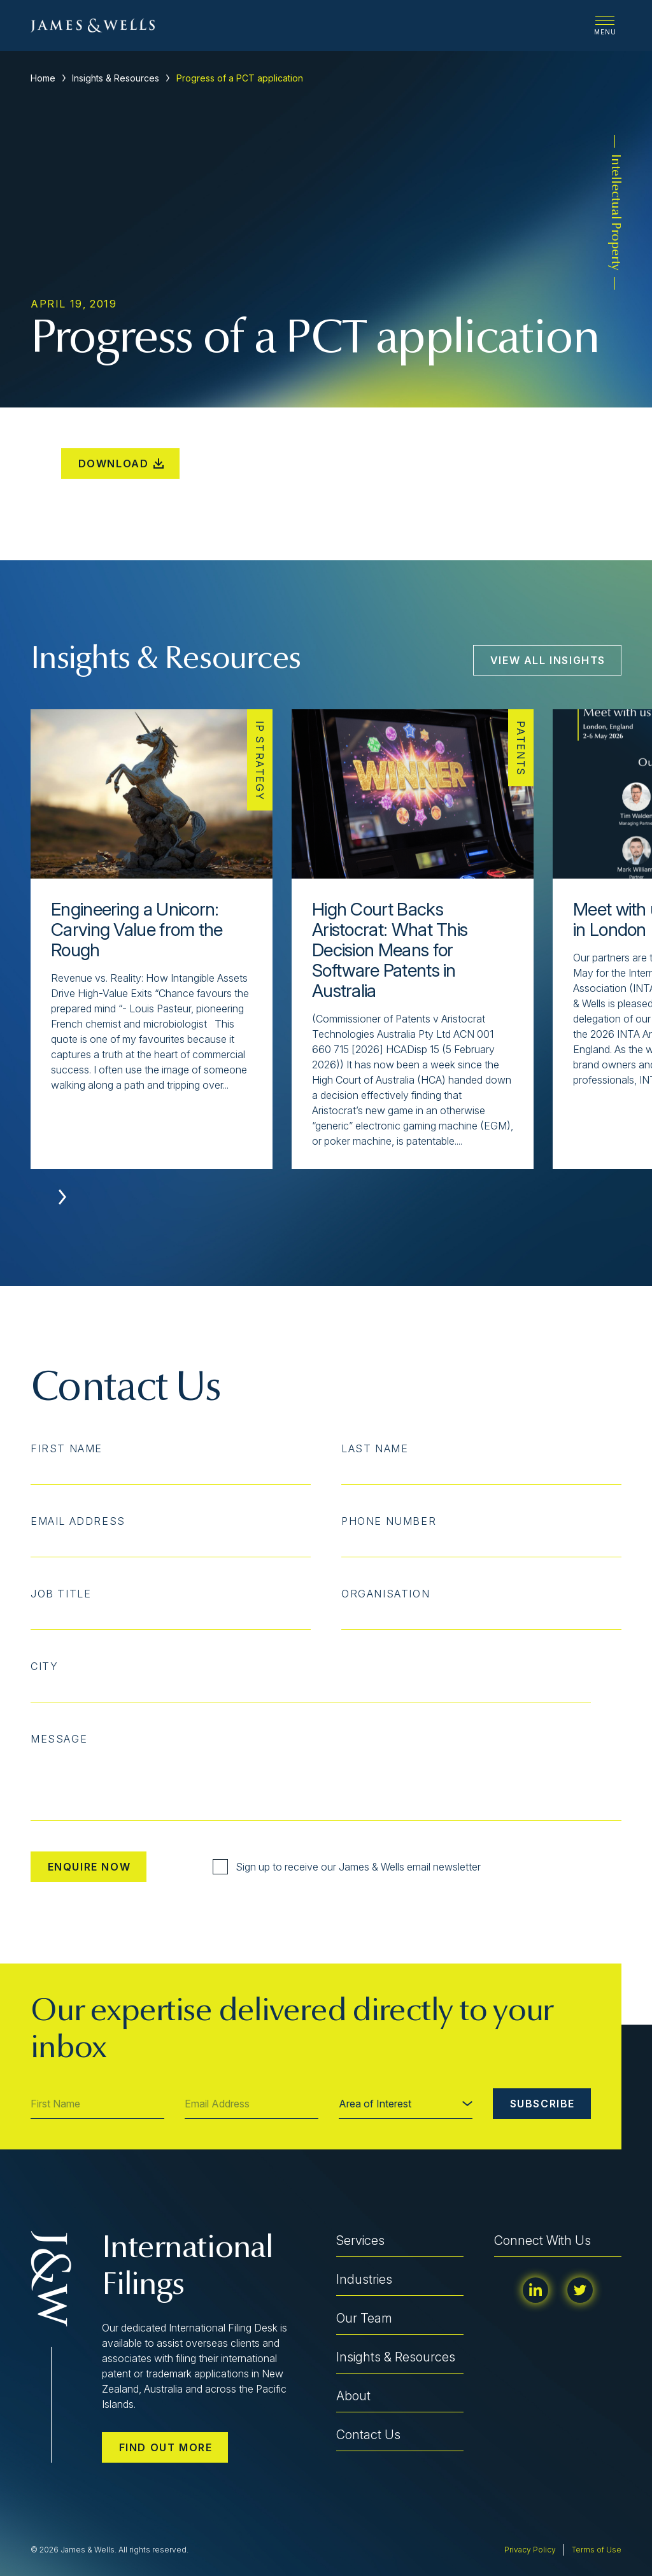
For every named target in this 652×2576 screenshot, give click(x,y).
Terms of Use (596, 2549)
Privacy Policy (530, 2549)
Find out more (166, 2447)
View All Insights (548, 660)
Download (121, 463)
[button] (62, 1197)
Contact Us (368, 2434)
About (353, 2395)
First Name (67, 1448)
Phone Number (388, 1521)
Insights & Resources (115, 78)
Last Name (374, 1448)
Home (43, 78)
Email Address (78, 1521)
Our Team (364, 2318)
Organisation (385, 1593)
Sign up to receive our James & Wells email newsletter (347, 1866)
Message (59, 1738)
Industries (364, 2279)
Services (360, 2240)
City (44, 1666)
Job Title (61, 1593)
